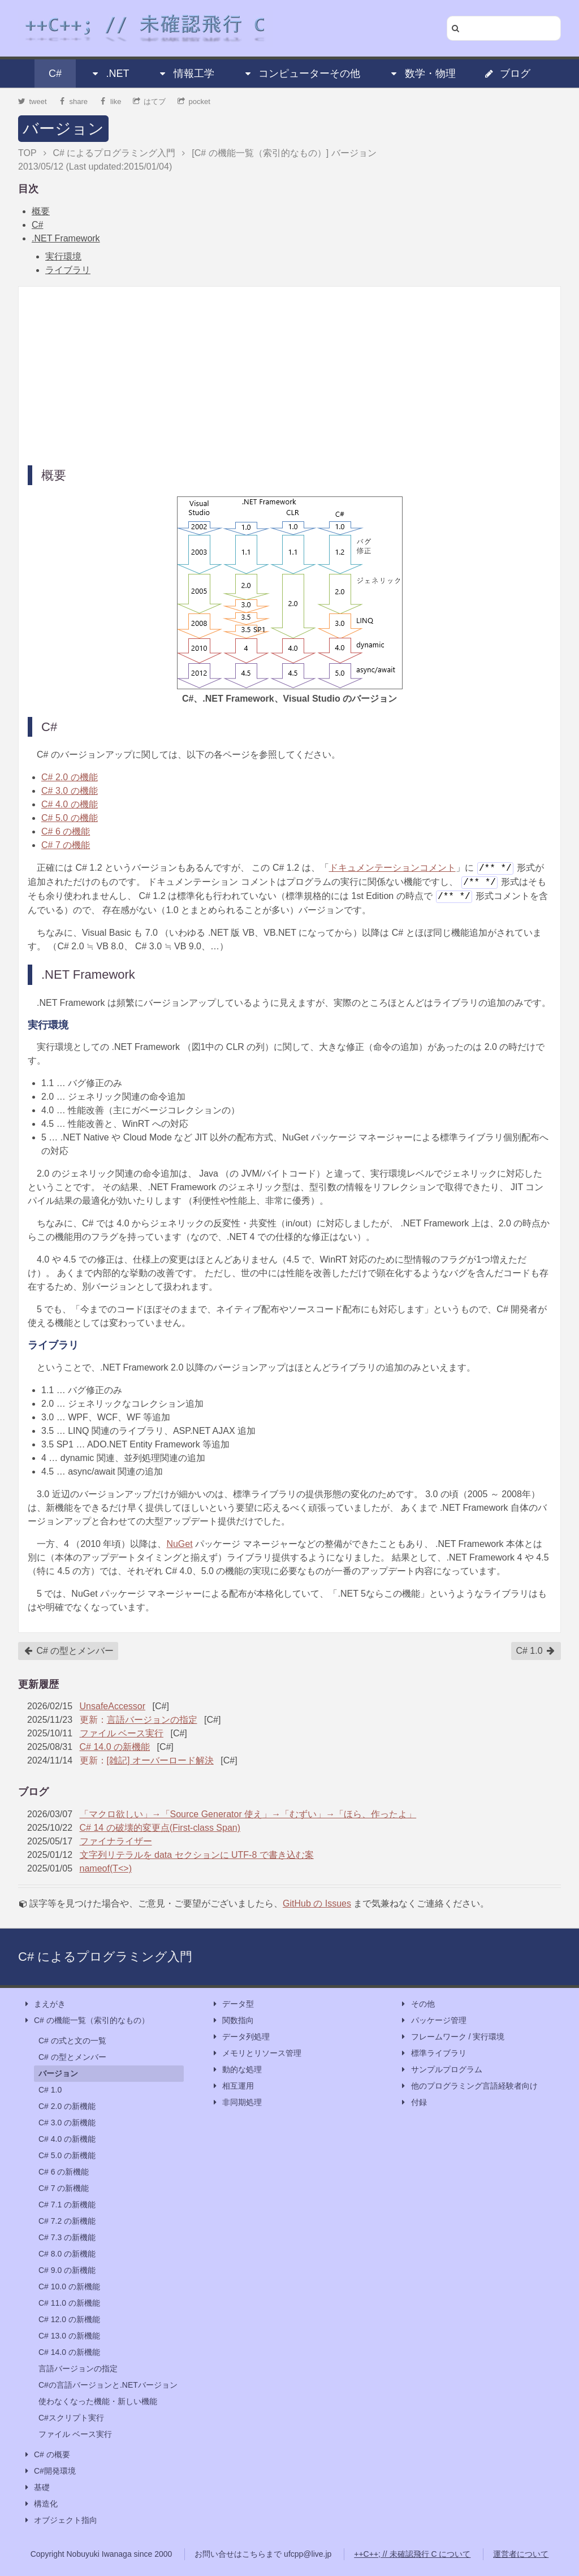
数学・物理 (422, 73)
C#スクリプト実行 (71, 2417)
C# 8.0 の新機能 (67, 2253)
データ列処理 (240, 2037)
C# (55, 73)
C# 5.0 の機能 (69, 818)
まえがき (44, 2004)
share (73, 101)
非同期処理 (236, 2102)
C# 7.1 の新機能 (67, 2204)
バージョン (63, 128)
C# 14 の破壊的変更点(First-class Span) (160, 1827)
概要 (41, 211)
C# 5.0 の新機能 (67, 2155)
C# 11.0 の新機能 (69, 2302)
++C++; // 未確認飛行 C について (412, 2553)
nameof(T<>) (106, 1868)
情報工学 (186, 73)
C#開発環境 (49, 2471)
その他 (417, 2004)
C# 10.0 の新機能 (69, 2286)
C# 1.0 (535, 1651)
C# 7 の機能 (65, 845)
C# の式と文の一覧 (72, 2040)
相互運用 (232, 2086)
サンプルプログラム (441, 2070)
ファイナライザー (116, 1841)
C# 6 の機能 (65, 831)
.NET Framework (66, 238)
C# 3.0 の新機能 (67, 2122)
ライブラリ (67, 270)
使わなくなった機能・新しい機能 (97, 2401)
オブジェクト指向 (60, 2520)
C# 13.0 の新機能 (69, 2335)
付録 (413, 2102)
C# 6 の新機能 (63, 2171)
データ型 (232, 2004)
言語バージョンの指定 (152, 1719)
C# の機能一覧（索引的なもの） (86, 2020)
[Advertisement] (289, 375)
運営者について (520, 2553)
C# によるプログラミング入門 (105, 1957)
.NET (109, 73)
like (111, 101)
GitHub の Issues (317, 1903)
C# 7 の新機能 (63, 2188)
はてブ (149, 101)
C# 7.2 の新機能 (67, 2220)
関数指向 (232, 2020)
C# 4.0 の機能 (69, 804)
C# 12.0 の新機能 (69, 2319)
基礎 (36, 2487)
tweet (32, 101)
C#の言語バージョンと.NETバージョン (108, 2384)
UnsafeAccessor (113, 1706)
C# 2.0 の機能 (69, 777)
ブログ (507, 73)
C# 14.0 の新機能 (115, 1747)
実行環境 (63, 256)
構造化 (40, 2504)
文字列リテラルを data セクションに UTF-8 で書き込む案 (197, 1855)
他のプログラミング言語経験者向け (469, 2086)
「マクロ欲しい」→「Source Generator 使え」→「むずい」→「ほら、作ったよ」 (248, 1814)
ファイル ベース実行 (121, 1733)
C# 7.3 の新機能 (67, 2237)
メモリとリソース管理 (256, 2053)
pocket (194, 101)
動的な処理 (236, 2070)
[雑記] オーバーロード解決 (160, 1760)
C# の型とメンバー (69, 1651)
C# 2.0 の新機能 (67, 2106)
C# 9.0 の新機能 (67, 2270)
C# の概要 (46, 2455)
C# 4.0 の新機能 (67, 2138)
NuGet (179, 1544)
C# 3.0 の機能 (69, 791)
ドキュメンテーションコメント (392, 867)
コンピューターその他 (301, 73)
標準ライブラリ (433, 2053)
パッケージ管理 (433, 2020)
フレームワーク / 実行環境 (452, 2037)
